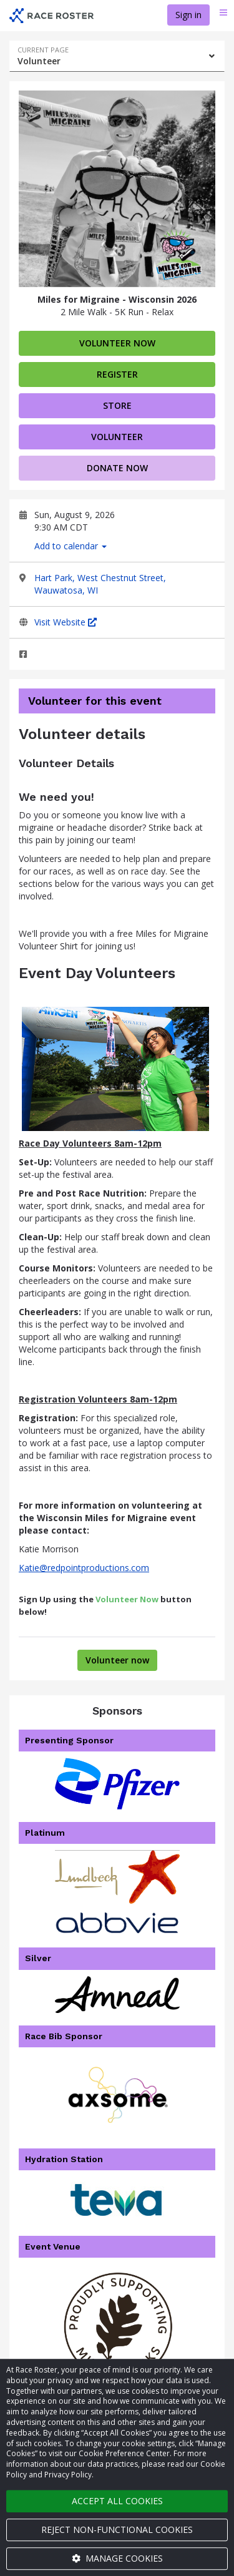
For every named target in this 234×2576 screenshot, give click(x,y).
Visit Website (65, 622)
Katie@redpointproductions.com (84, 1568)
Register (117, 374)
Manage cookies (117, 2558)
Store (117, 405)
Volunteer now (117, 343)
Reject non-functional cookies (117, 2529)
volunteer (117, 437)
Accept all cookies (117, 2501)
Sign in (188, 15)
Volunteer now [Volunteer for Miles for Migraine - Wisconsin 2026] (117, 1660)
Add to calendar (70, 546)
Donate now (117, 468)
